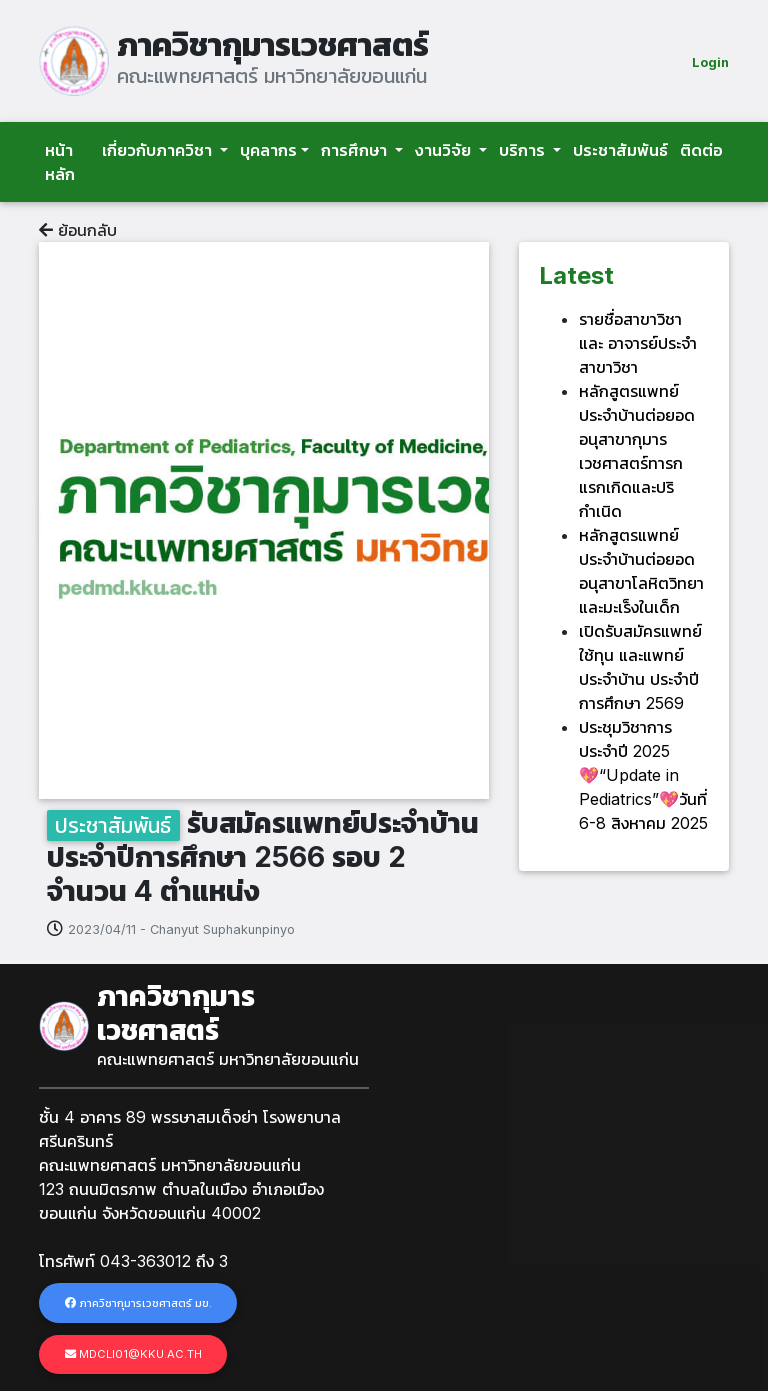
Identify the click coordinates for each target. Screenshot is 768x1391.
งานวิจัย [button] (445, 150)
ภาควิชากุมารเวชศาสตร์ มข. (138, 1303)
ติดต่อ (701, 150)
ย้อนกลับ (78, 230)
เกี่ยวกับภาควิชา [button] (159, 150)
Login (710, 62)
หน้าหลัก (60, 162)
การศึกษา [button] (356, 150)
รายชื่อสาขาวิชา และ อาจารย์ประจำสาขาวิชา (638, 343)
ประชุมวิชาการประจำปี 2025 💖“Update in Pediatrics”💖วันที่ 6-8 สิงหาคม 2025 (643, 775)
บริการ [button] (524, 150)
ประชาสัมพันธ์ (620, 150)
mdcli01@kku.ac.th (133, 1354)
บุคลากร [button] (268, 150)
